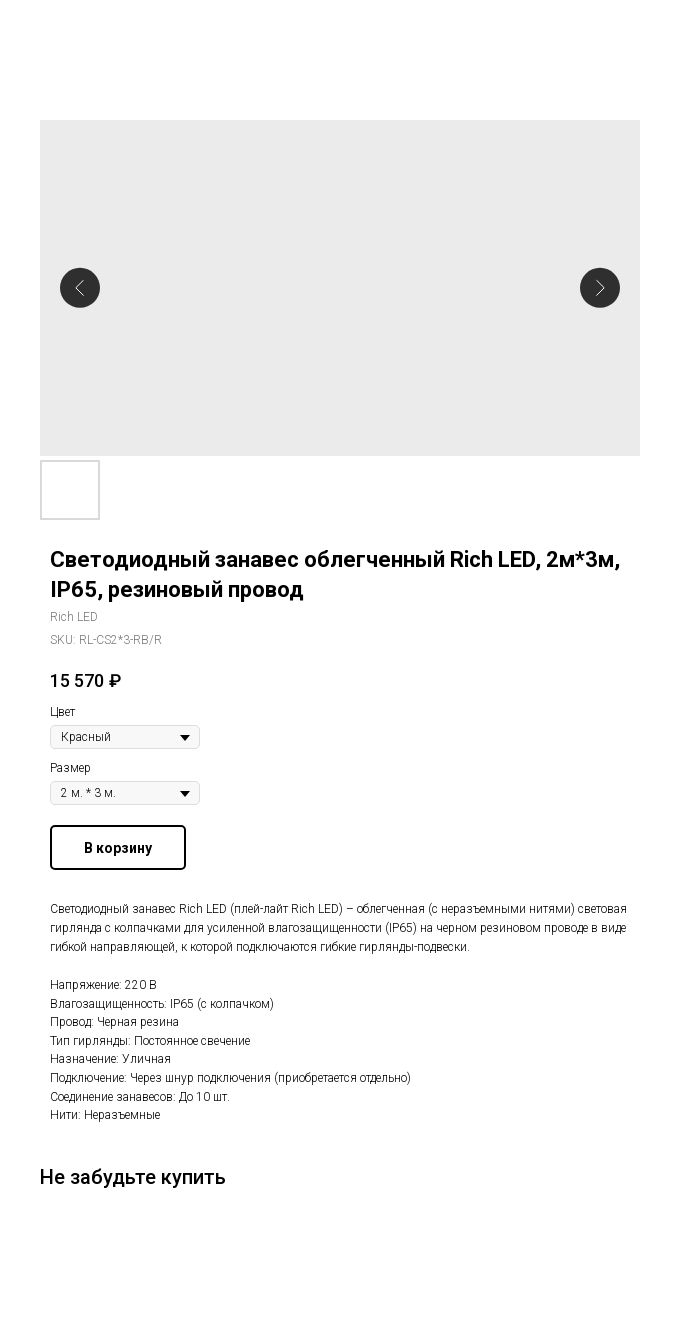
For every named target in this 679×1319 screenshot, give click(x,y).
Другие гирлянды (84, 29)
